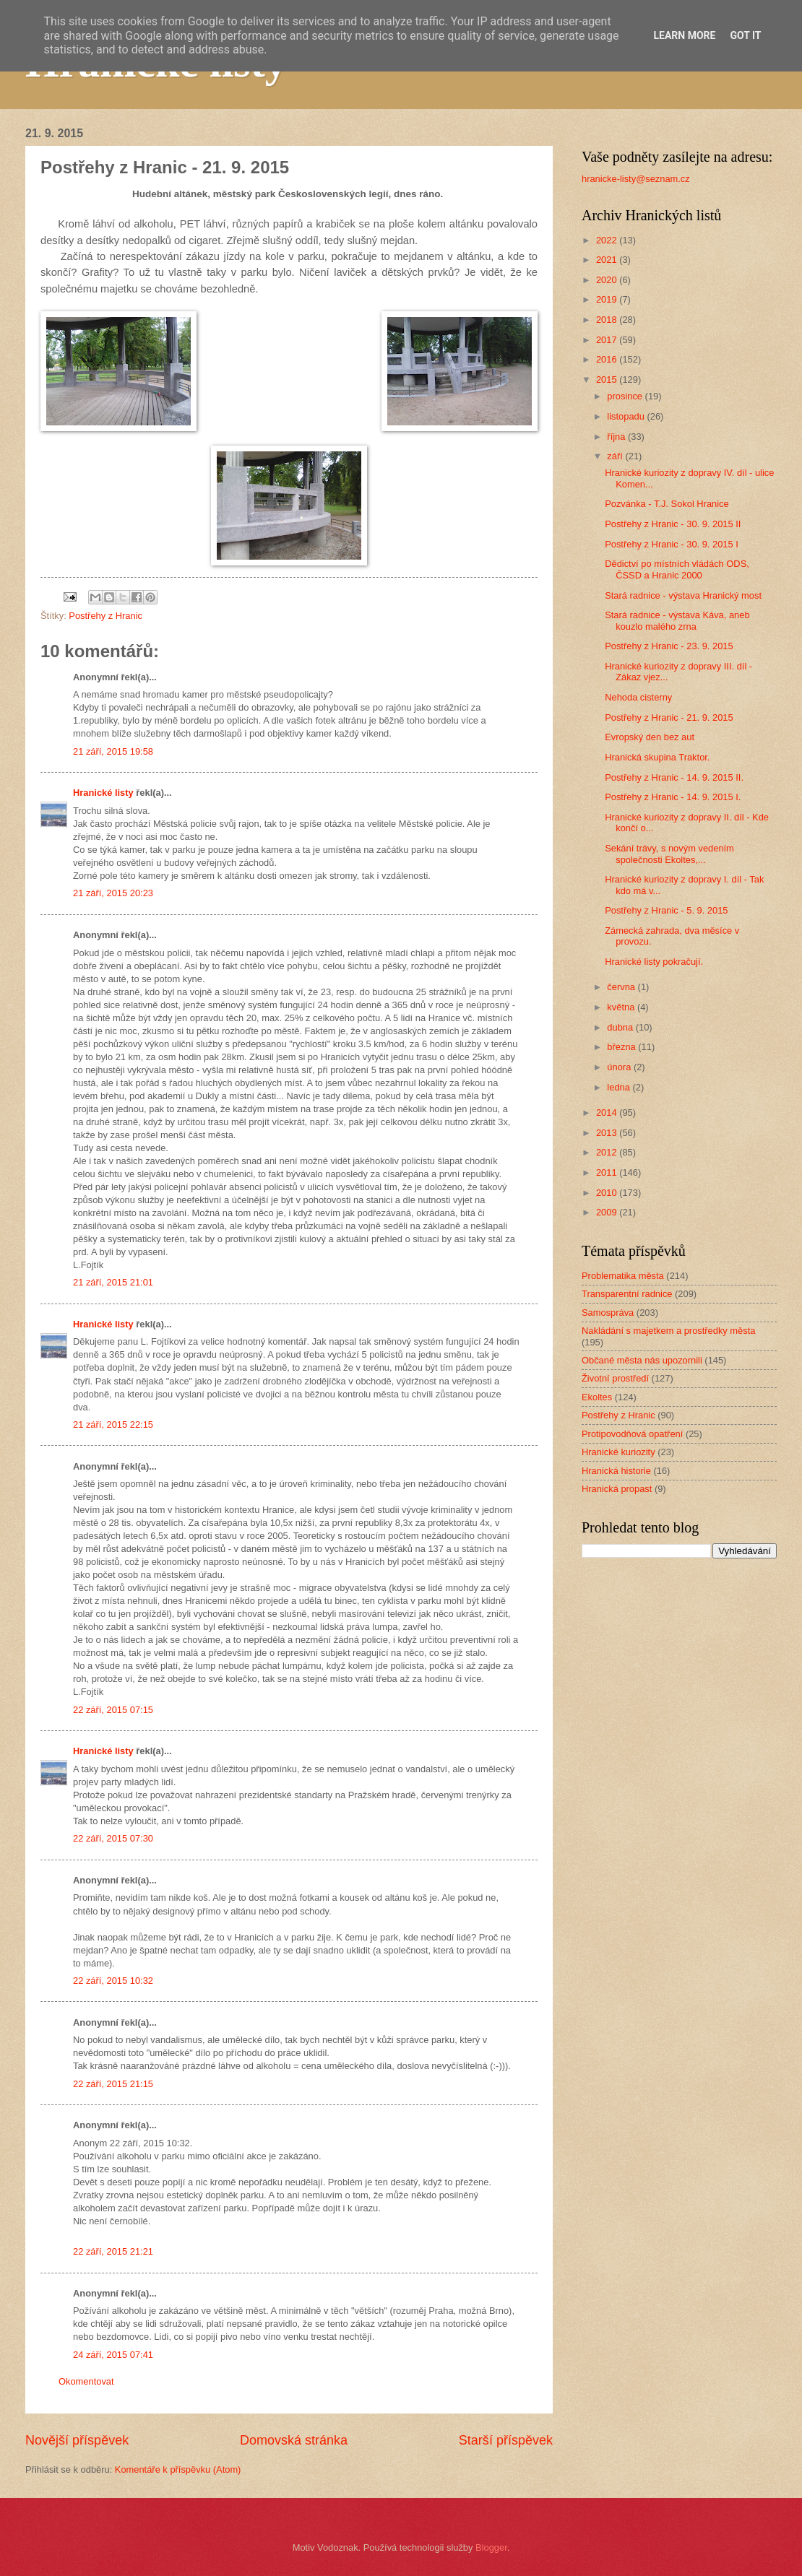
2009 (607, 1212)
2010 (607, 1192)
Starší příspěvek (506, 2440)
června (622, 986)
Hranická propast (617, 1488)
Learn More (684, 35)
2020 (607, 279)
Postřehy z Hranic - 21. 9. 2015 (669, 717)
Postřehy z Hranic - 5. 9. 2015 (666, 910)
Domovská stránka (294, 2440)
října (617, 436)
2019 (607, 299)
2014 (607, 1112)
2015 (607, 379)
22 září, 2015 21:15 (113, 2083)
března (622, 1046)
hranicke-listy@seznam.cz (636, 178)
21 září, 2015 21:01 (113, 1282)
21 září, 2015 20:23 (113, 893)
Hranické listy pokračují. (654, 961)
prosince (625, 396)
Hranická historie (616, 1470)
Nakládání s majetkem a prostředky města (668, 1330)
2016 (607, 359)
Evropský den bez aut (649, 737)
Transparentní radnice (627, 1293)
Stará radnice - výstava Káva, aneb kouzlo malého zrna (677, 620)
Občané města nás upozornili (642, 1360)
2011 (607, 1172)
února (620, 1067)
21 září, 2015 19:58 (113, 751)
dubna (621, 1027)
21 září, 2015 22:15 (113, 1424)
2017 (607, 339)
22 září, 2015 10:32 (113, 1980)
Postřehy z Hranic (105, 615)
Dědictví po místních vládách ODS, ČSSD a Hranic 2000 (677, 569)
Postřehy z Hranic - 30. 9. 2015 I (671, 544)
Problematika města (623, 1275)
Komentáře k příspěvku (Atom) (178, 2469)
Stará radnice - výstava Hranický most (683, 595)
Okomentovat (86, 2381)
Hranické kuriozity (618, 1452)
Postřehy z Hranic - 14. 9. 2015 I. (673, 797)
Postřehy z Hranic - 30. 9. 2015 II (673, 524)
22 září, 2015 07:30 (113, 1838)
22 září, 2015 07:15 (113, 1709)
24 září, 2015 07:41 (113, 2354)
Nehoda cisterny (638, 697)
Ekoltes (597, 1397)
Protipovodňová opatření (632, 1433)
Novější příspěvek (77, 2440)
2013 (607, 1132)
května (622, 1007)
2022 (607, 240)
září (616, 456)
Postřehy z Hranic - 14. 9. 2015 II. (674, 777)
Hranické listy (103, 792)
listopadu (627, 416)
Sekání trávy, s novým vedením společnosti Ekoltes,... (669, 853)
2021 (607, 259)
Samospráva (608, 1312)
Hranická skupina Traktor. (657, 757)
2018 (607, 319)
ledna (619, 1087)
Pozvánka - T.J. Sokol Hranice (667, 503)
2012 (607, 1152)
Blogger (491, 2547)
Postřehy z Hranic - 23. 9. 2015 (669, 646)
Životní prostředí (615, 1378)
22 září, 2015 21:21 (113, 2251)
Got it (745, 35)
